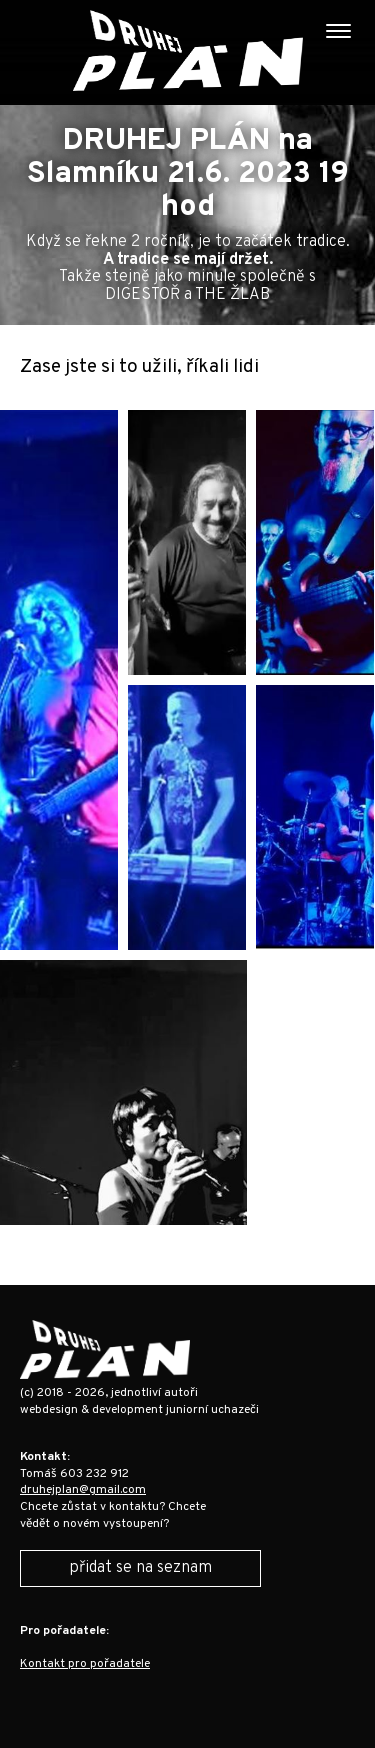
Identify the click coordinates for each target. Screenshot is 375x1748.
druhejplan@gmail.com (83, 1490)
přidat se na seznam (140, 1568)
